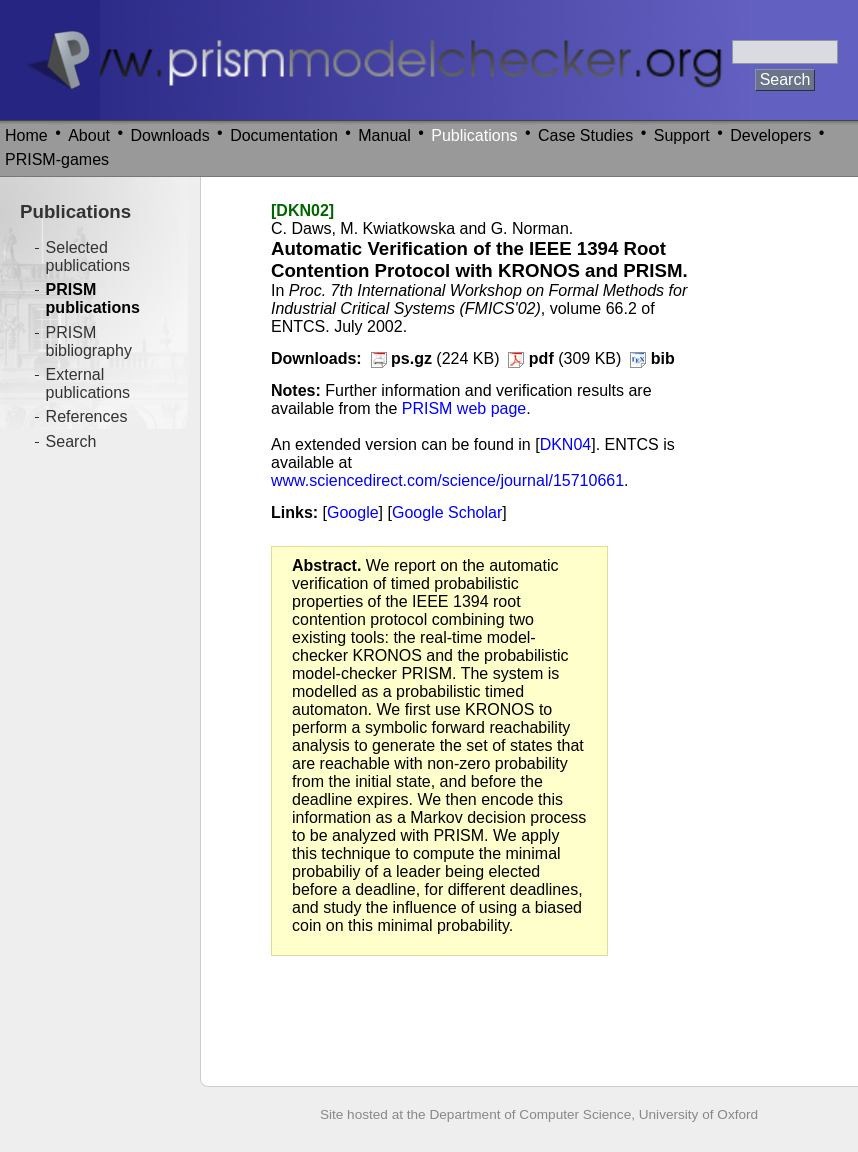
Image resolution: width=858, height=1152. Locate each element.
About (89, 135)
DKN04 (566, 444)
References (87, 416)
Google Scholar (447, 512)
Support (682, 135)
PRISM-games (57, 159)
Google (353, 512)
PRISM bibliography (89, 341)
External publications (88, 383)
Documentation (284, 135)
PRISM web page (464, 408)
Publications (474, 135)
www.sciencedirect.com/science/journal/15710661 (447, 480)
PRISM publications (93, 298)
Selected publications (88, 256)
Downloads (170, 135)
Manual (384, 135)
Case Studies (585, 135)
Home (26, 135)
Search (71, 441)
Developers (770, 135)
